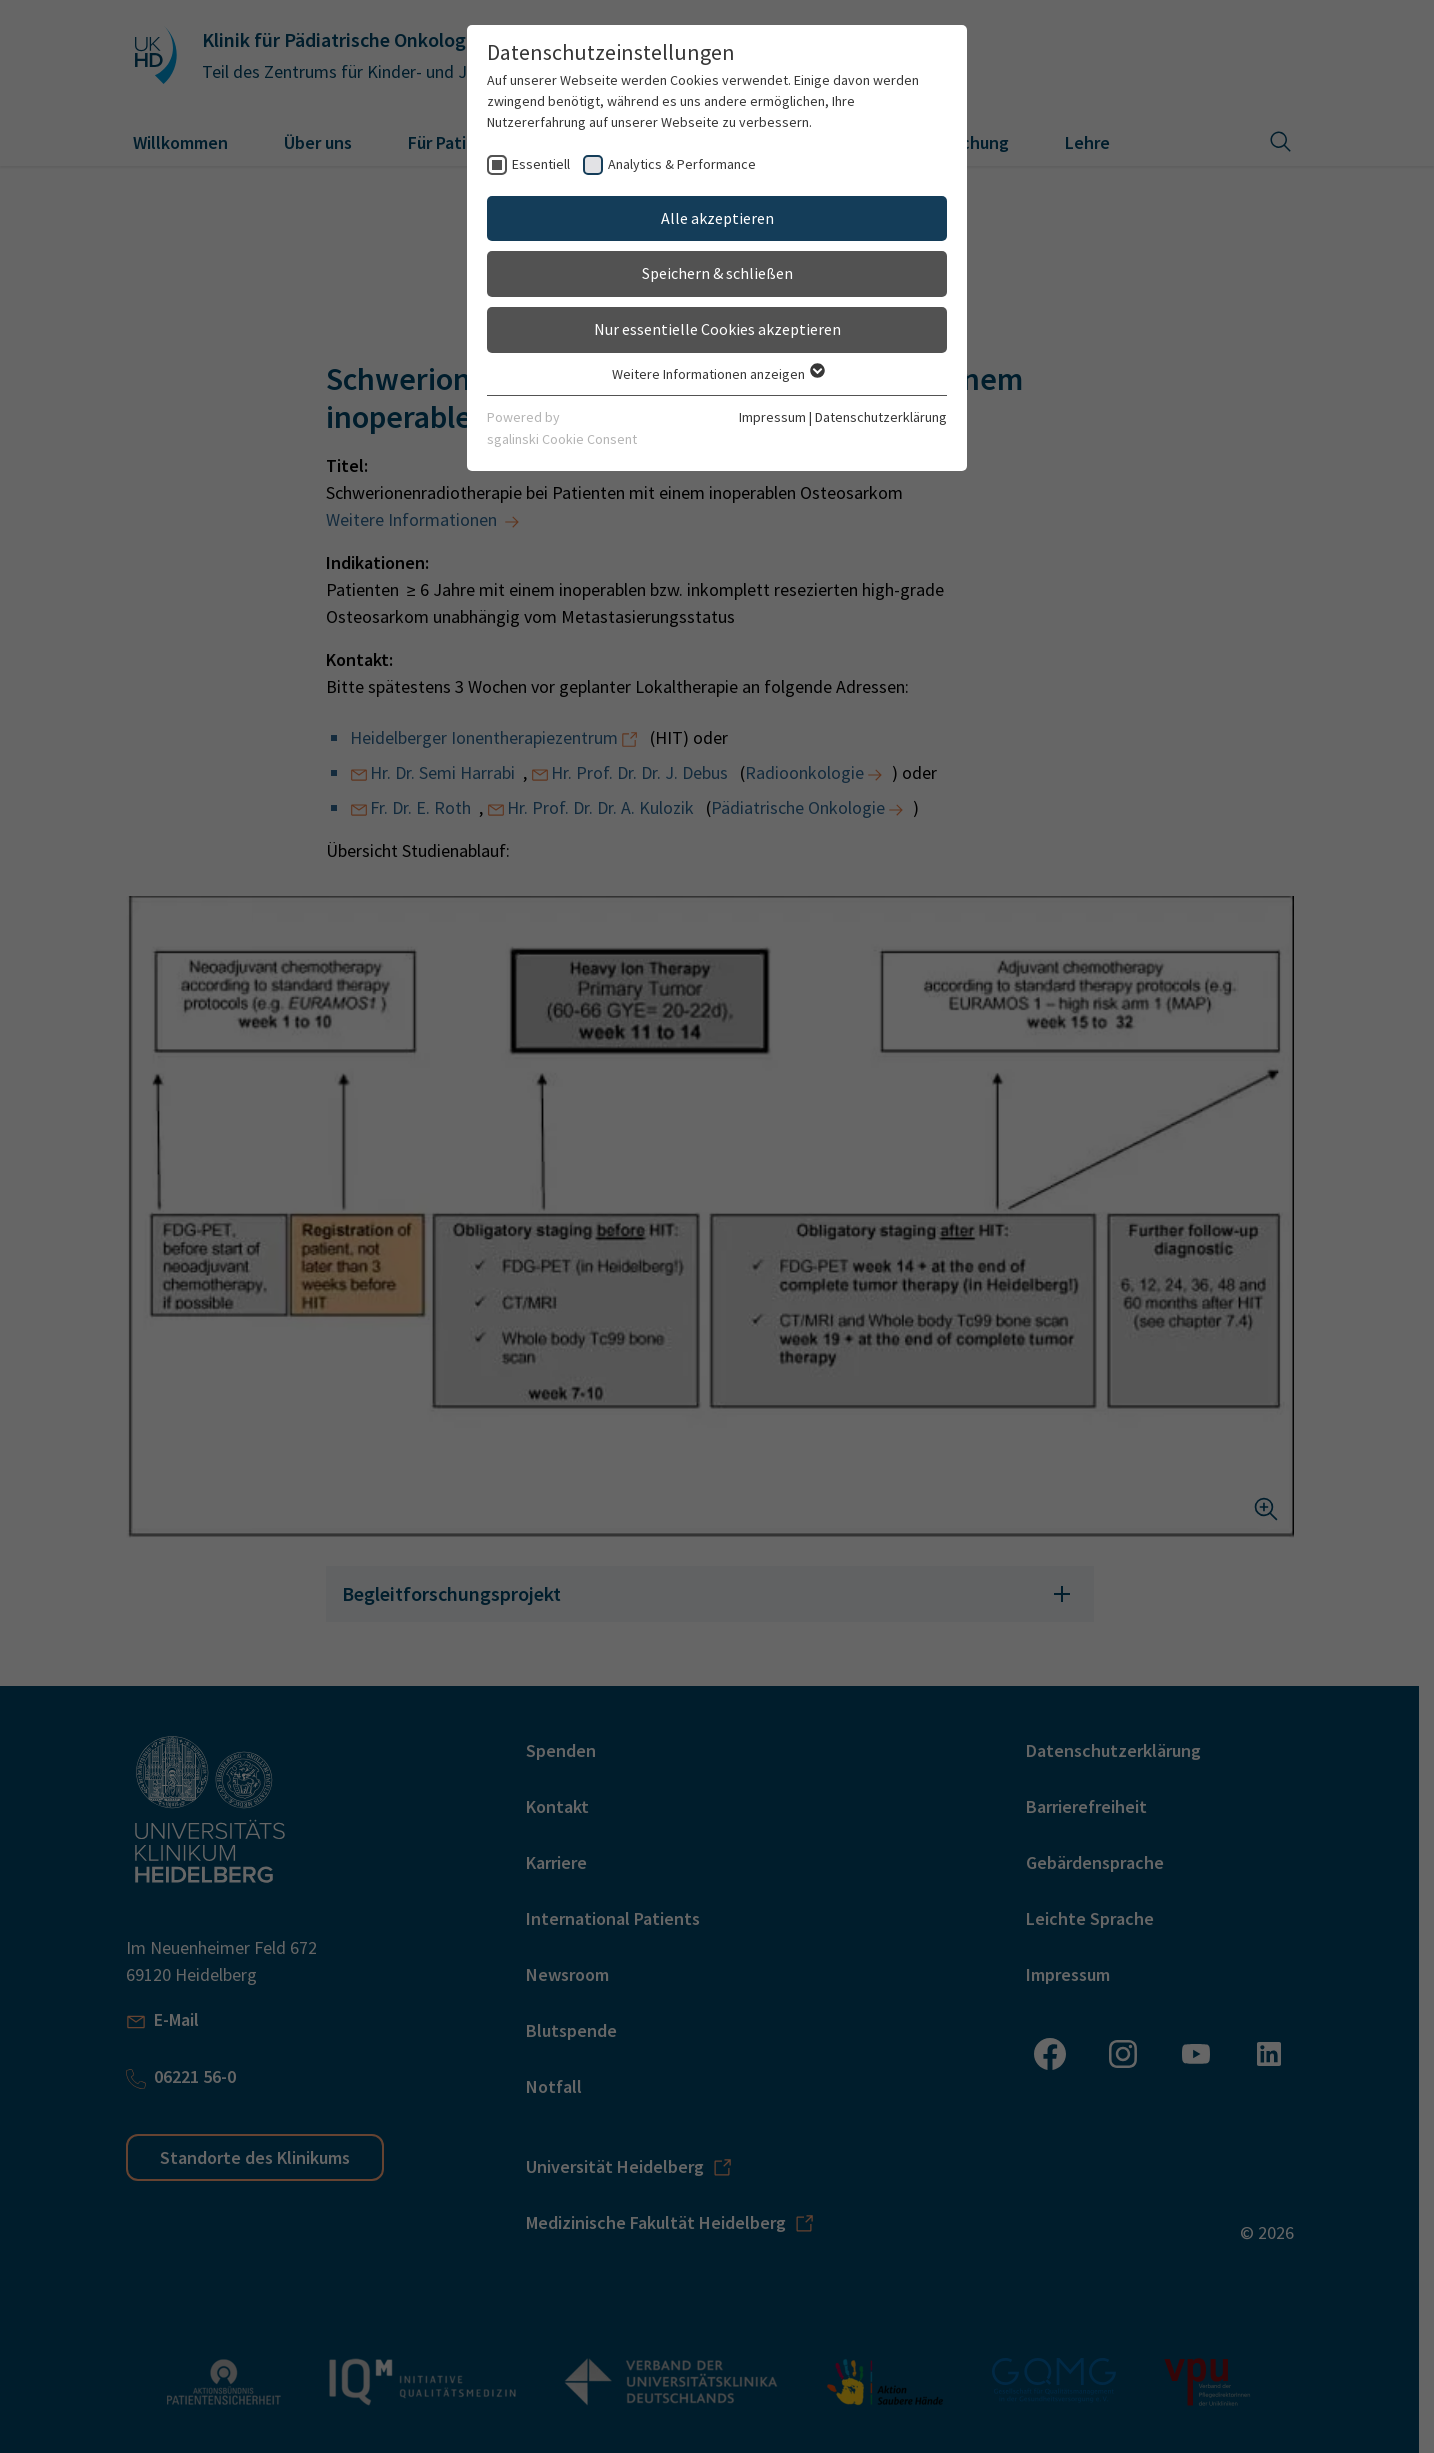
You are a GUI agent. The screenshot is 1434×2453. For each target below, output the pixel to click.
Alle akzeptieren (717, 218)
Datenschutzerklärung (881, 417)
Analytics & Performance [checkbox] (682, 164)
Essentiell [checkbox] (541, 164)
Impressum (772, 417)
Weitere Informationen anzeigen (717, 374)
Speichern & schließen (717, 273)
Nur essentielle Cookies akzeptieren (717, 329)
